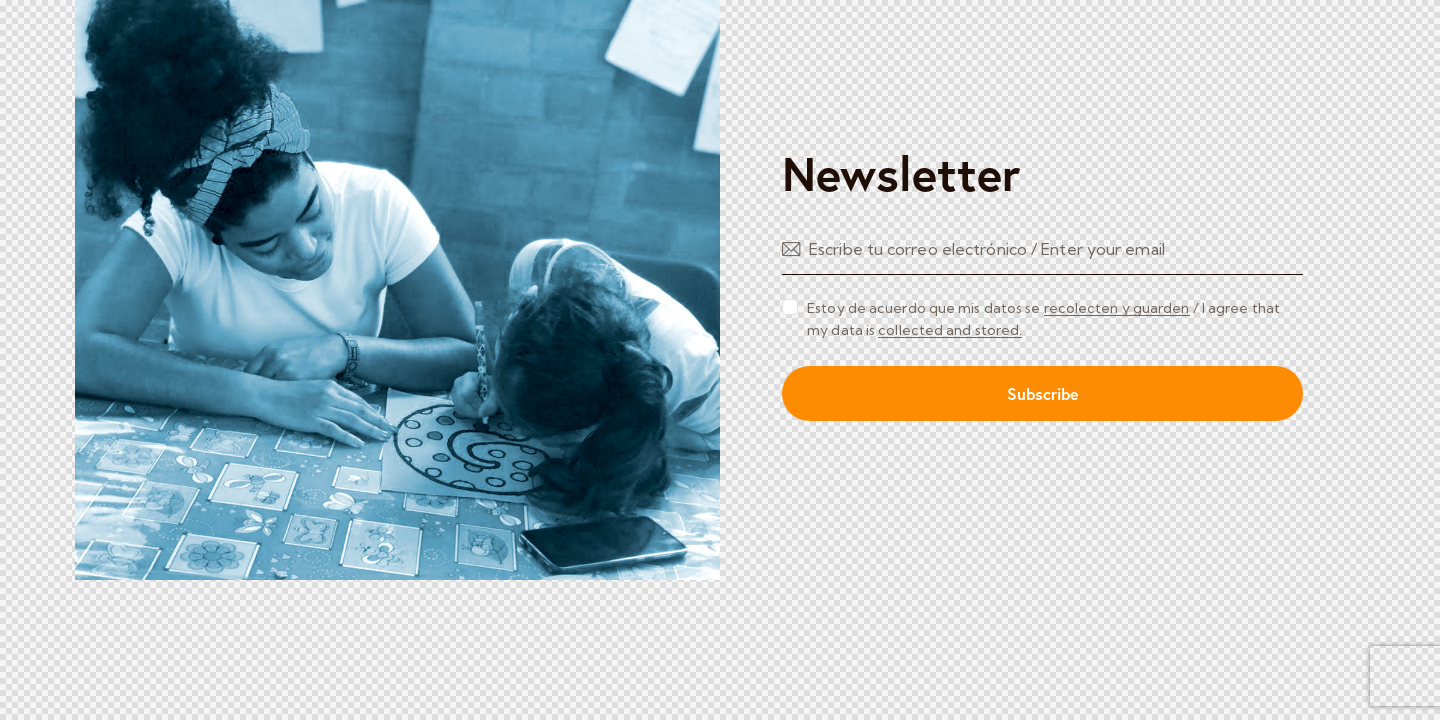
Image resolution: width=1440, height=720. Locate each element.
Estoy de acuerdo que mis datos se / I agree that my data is (1043, 319)
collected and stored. (950, 330)
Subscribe (1043, 393)
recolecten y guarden (1117, 308)
